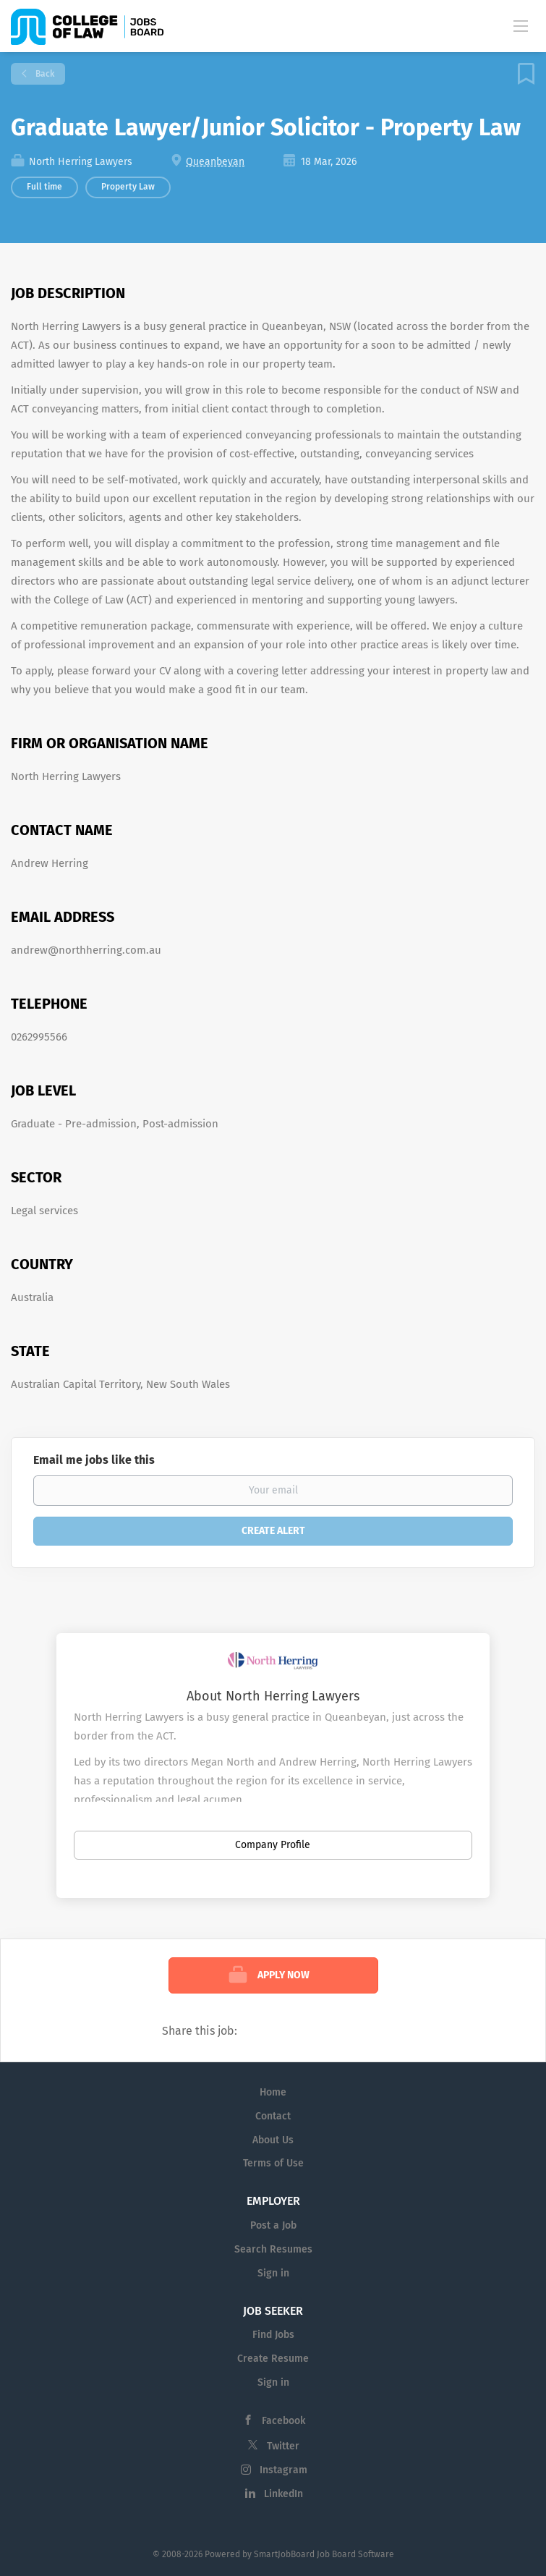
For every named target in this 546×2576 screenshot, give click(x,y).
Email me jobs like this (94, 1460)
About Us (273, 2140)
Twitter (283, 2446)
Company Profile (272, 1845)
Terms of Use (273, 2163)
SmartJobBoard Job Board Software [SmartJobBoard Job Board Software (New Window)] (324, 2554)
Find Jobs (273, 2335)
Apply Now (283, 1975)
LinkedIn (283, 2494)
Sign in (273, 2273)
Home (273, 2092)
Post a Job (273, 2225)
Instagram (283, 2470)
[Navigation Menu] (520, 25)
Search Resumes (273, 2249)
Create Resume (273, 2358)
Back (43, 74)
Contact (273, 2116)
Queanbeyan (215, 162)
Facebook (283, 2421)
